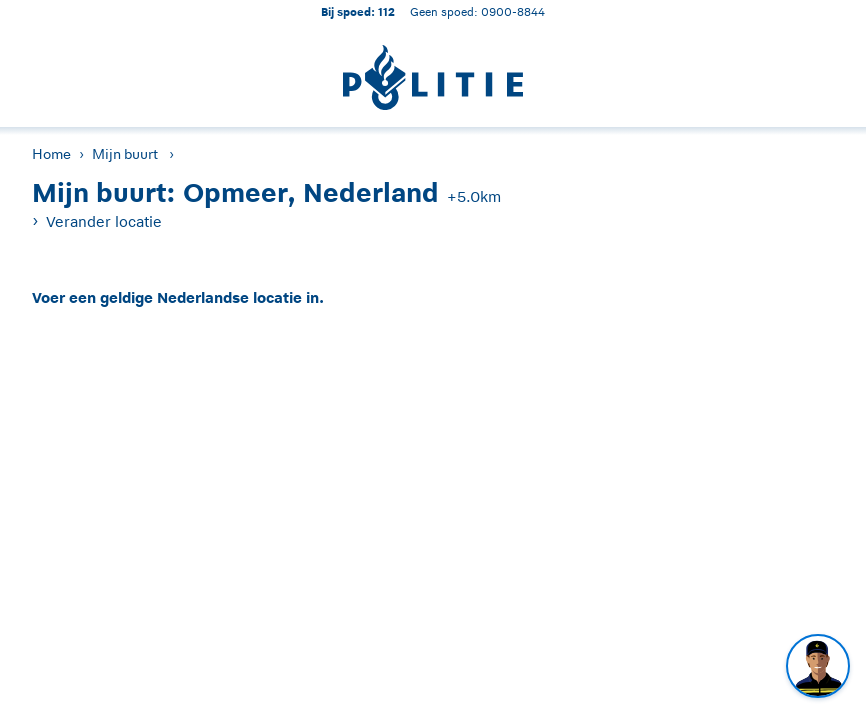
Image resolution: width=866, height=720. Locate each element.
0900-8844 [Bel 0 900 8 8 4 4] (513, 11)
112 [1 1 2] (386, 11)
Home (51, 154)
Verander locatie (104, 221)
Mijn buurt (125, 154)
